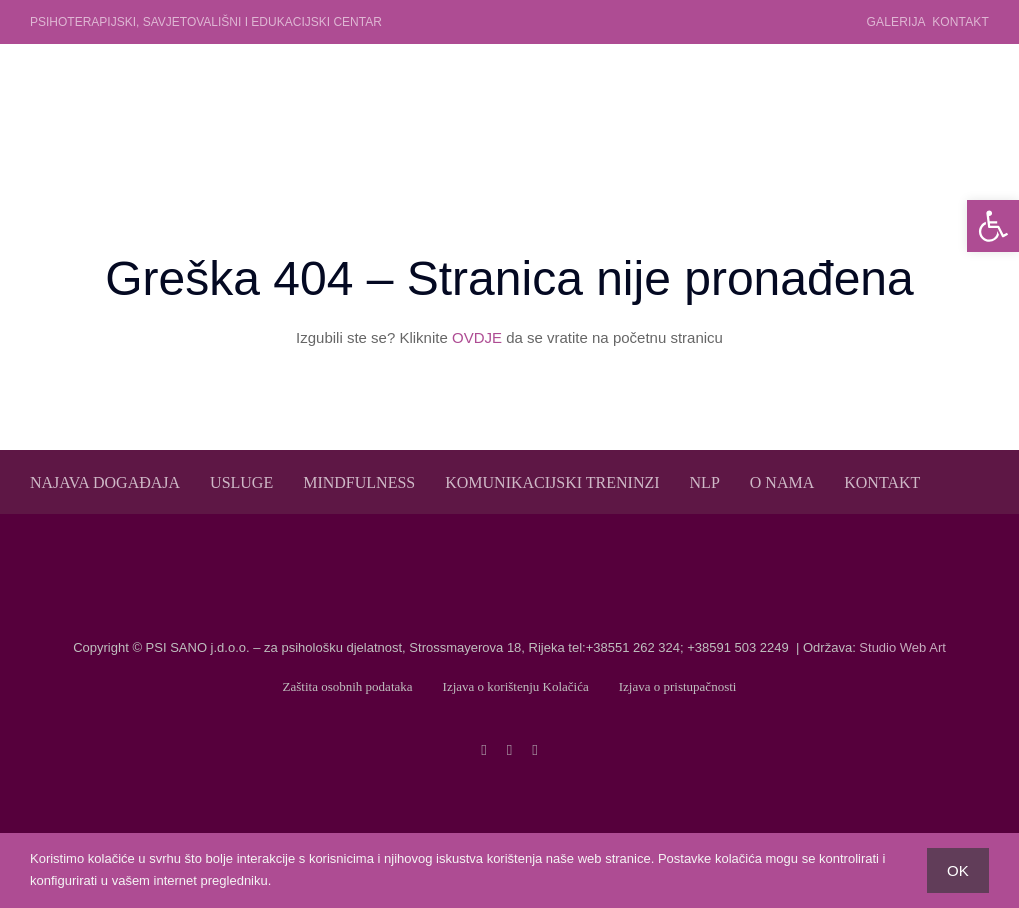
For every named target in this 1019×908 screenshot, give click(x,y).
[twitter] (509, 750)
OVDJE (477, 337)
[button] (993, 226)
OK (958, 870)
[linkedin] (534, 750)
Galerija (895, 22)
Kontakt (960, 22)
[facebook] (483, 750)
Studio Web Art (902, 647)
